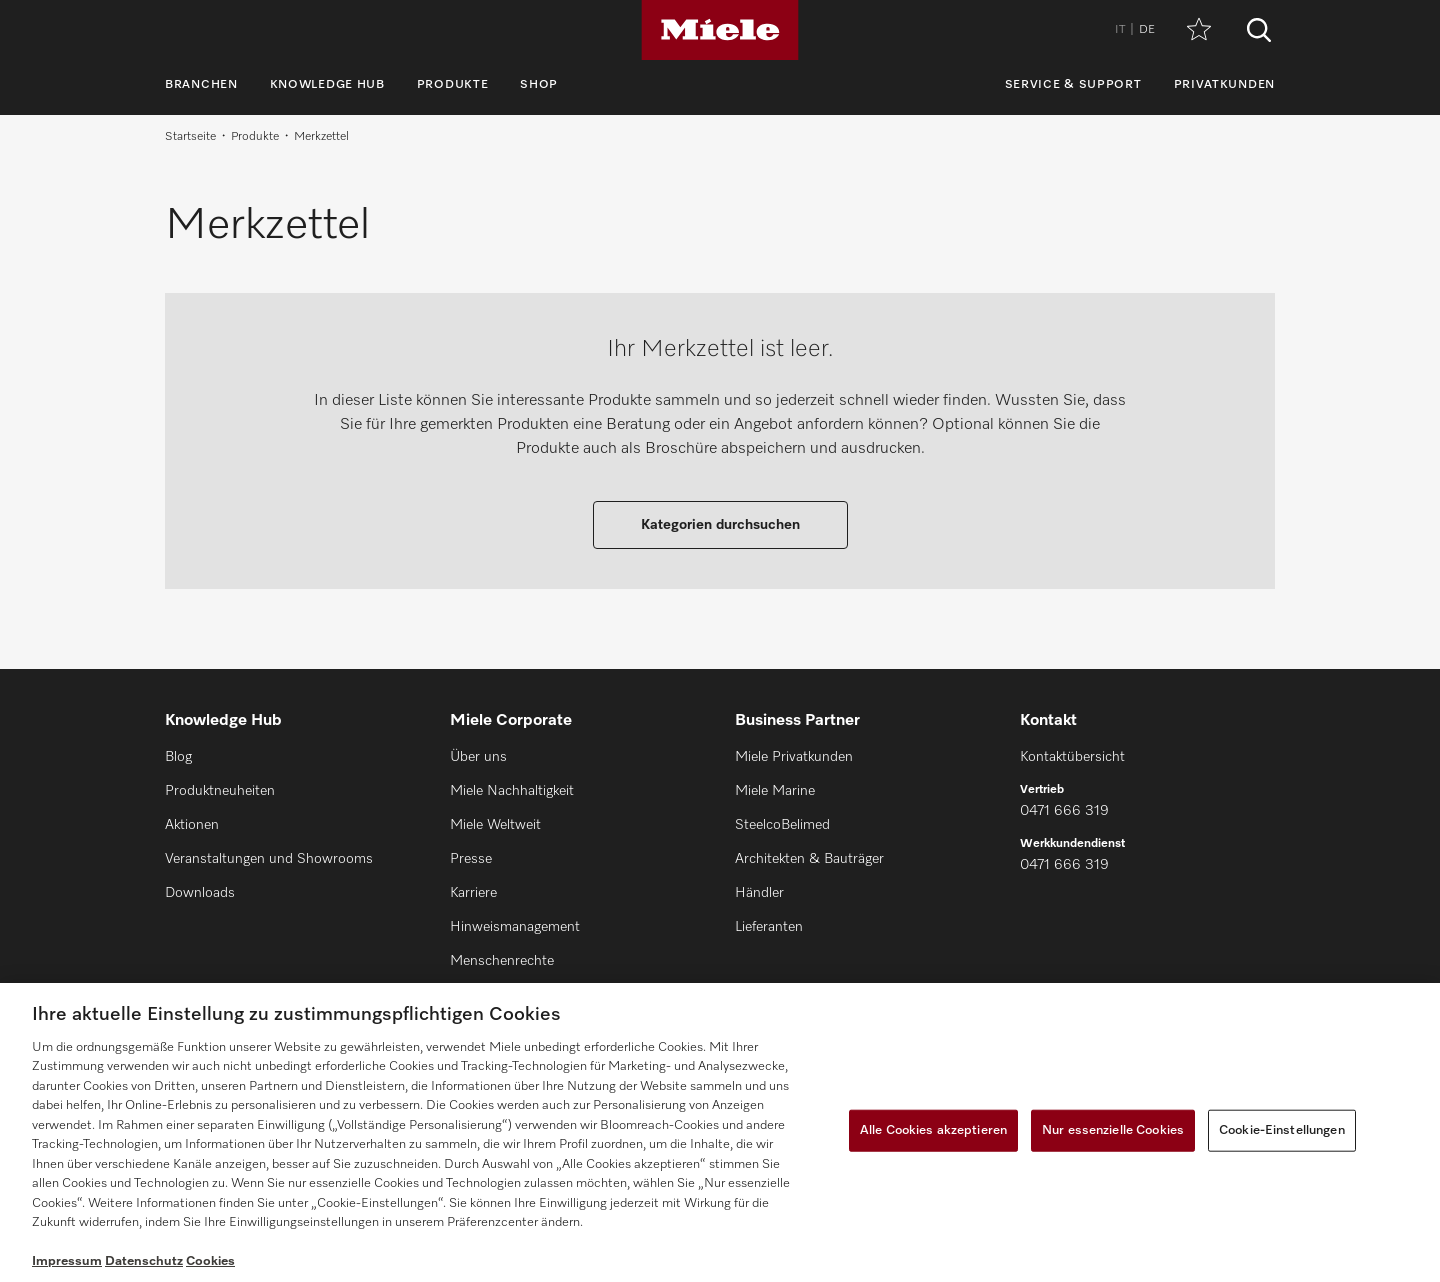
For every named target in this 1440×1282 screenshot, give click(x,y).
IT (1120, 30)
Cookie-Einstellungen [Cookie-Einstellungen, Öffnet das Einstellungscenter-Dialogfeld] (1282, 1130)
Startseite (190, 137)
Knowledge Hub (327, 85)
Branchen (201, 85)
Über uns (478, 757)
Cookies (210, 1261)
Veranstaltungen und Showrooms (269, 859)
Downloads (200, 893)
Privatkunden (1224, 85)
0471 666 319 (1064, 811)
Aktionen (192, 825)
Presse (471, 859)
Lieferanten (769, 927)
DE (1147, 30)
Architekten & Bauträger (809, 859)
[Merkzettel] (1199, 30)
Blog (178, 757)
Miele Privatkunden (794, 757)
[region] (720, 1132)
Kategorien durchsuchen (720, 525)
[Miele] (720, 30)
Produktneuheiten (220, 791)
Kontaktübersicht (1072, 757)
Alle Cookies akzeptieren (933, 1130)
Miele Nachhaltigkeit (512, 791)
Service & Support (1073, 85)
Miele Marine (775, 791)
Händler (759, 893)
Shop (539, 85)
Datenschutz (144, 1261)
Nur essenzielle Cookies (1113, 1130)
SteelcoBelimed (782, 825)
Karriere (473, 893)
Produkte (453, 85)
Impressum (67, 1261)
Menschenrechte (502, 961)
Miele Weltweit (495, 825)
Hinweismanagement (515, 927)
